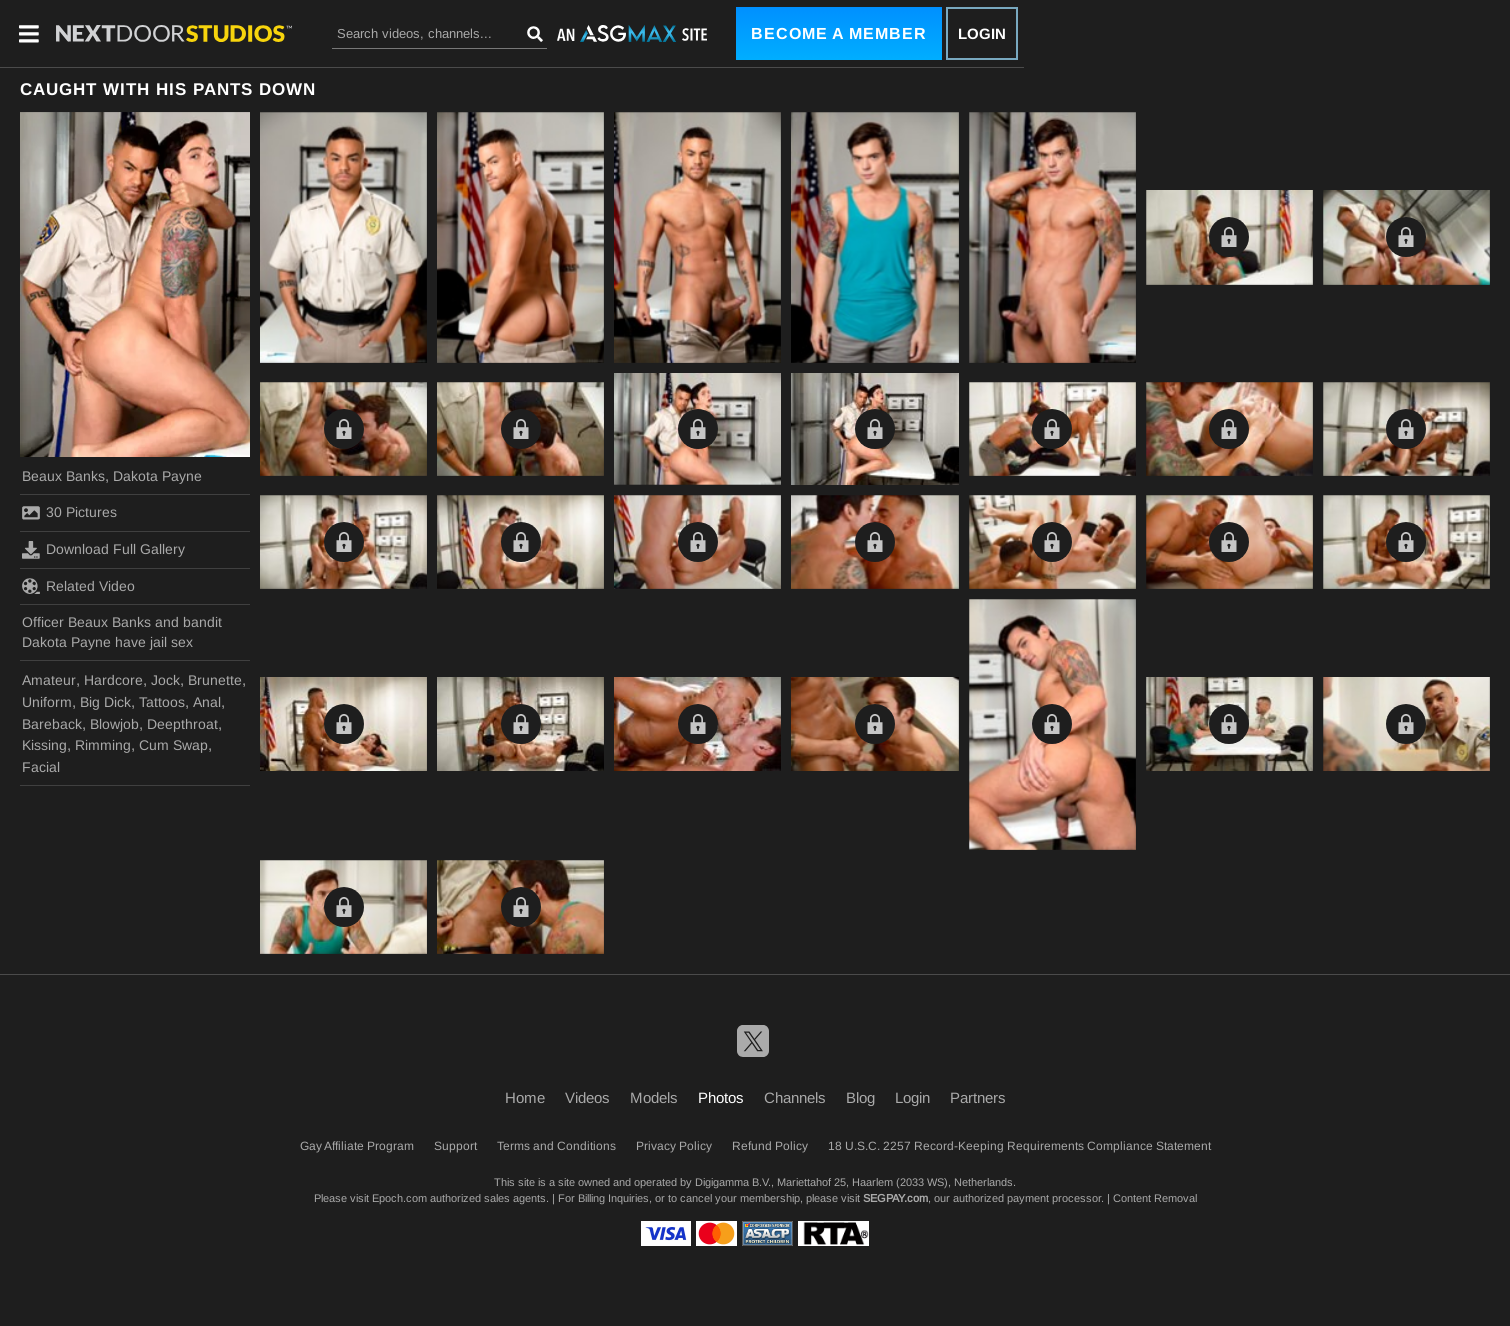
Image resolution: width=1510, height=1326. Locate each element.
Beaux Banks (63, 476)
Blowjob (114, 724)
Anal (207, 702)
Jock (165, 680)
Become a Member (839, 33)
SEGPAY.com (895, 1198)
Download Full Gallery (103, 550)
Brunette (215, 680)
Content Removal (1155, 1198)
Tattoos (162, 702)
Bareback (52, 724)
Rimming (103, 745)
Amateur (49, 680)
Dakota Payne (157, 476)
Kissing (44, 745)
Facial (41, 767)
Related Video (78, 586)
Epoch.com (399, 1198)
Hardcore (113, 680)
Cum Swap (173, 745)
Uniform (47, 702)
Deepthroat (182, 724)
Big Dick (105, 702)
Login (982, 33)
